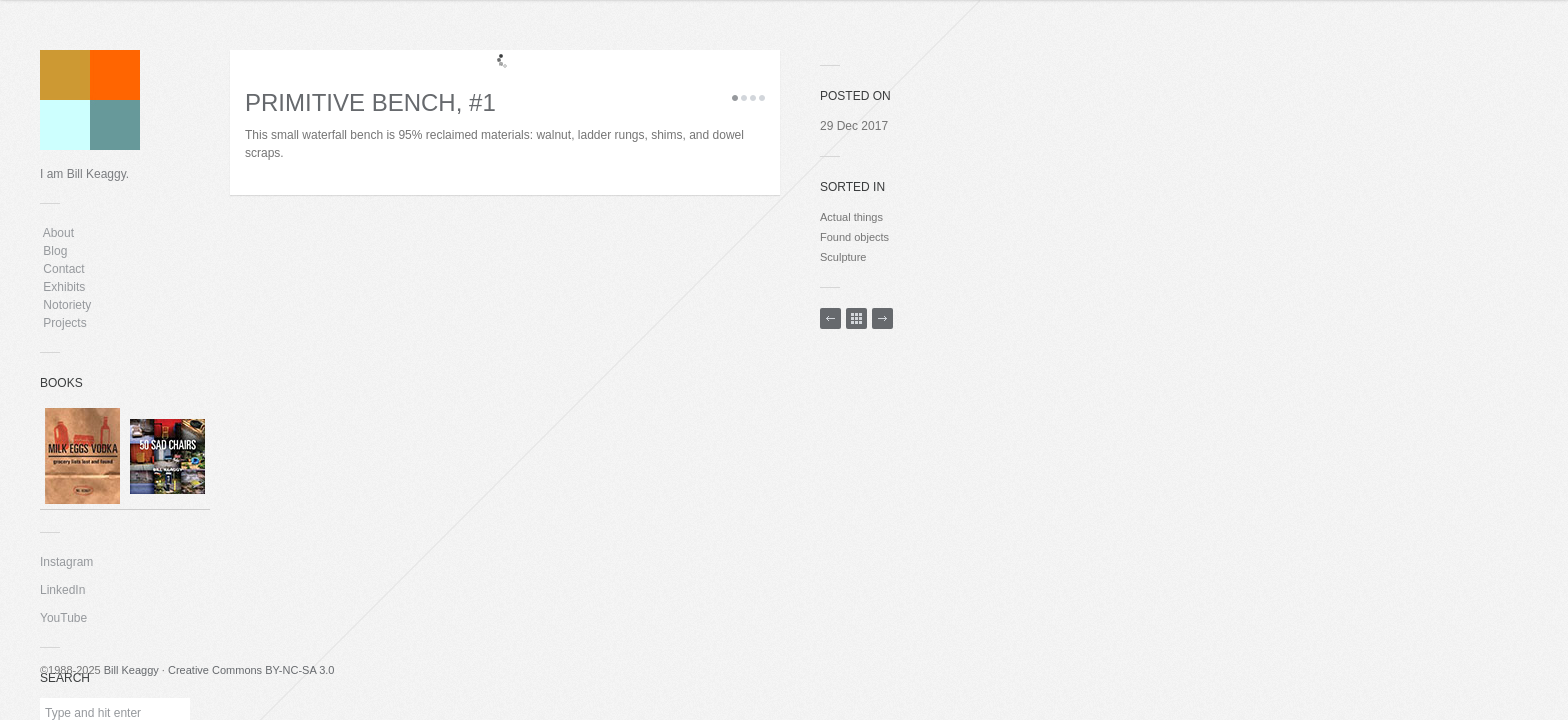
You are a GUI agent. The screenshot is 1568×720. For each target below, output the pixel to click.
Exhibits (64, 287)
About (58, 233)
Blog (55, 251)
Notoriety (65, 305)
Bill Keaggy (131, 670)
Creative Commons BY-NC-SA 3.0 (251, 670)
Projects (65, 323)
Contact (64, 269)
